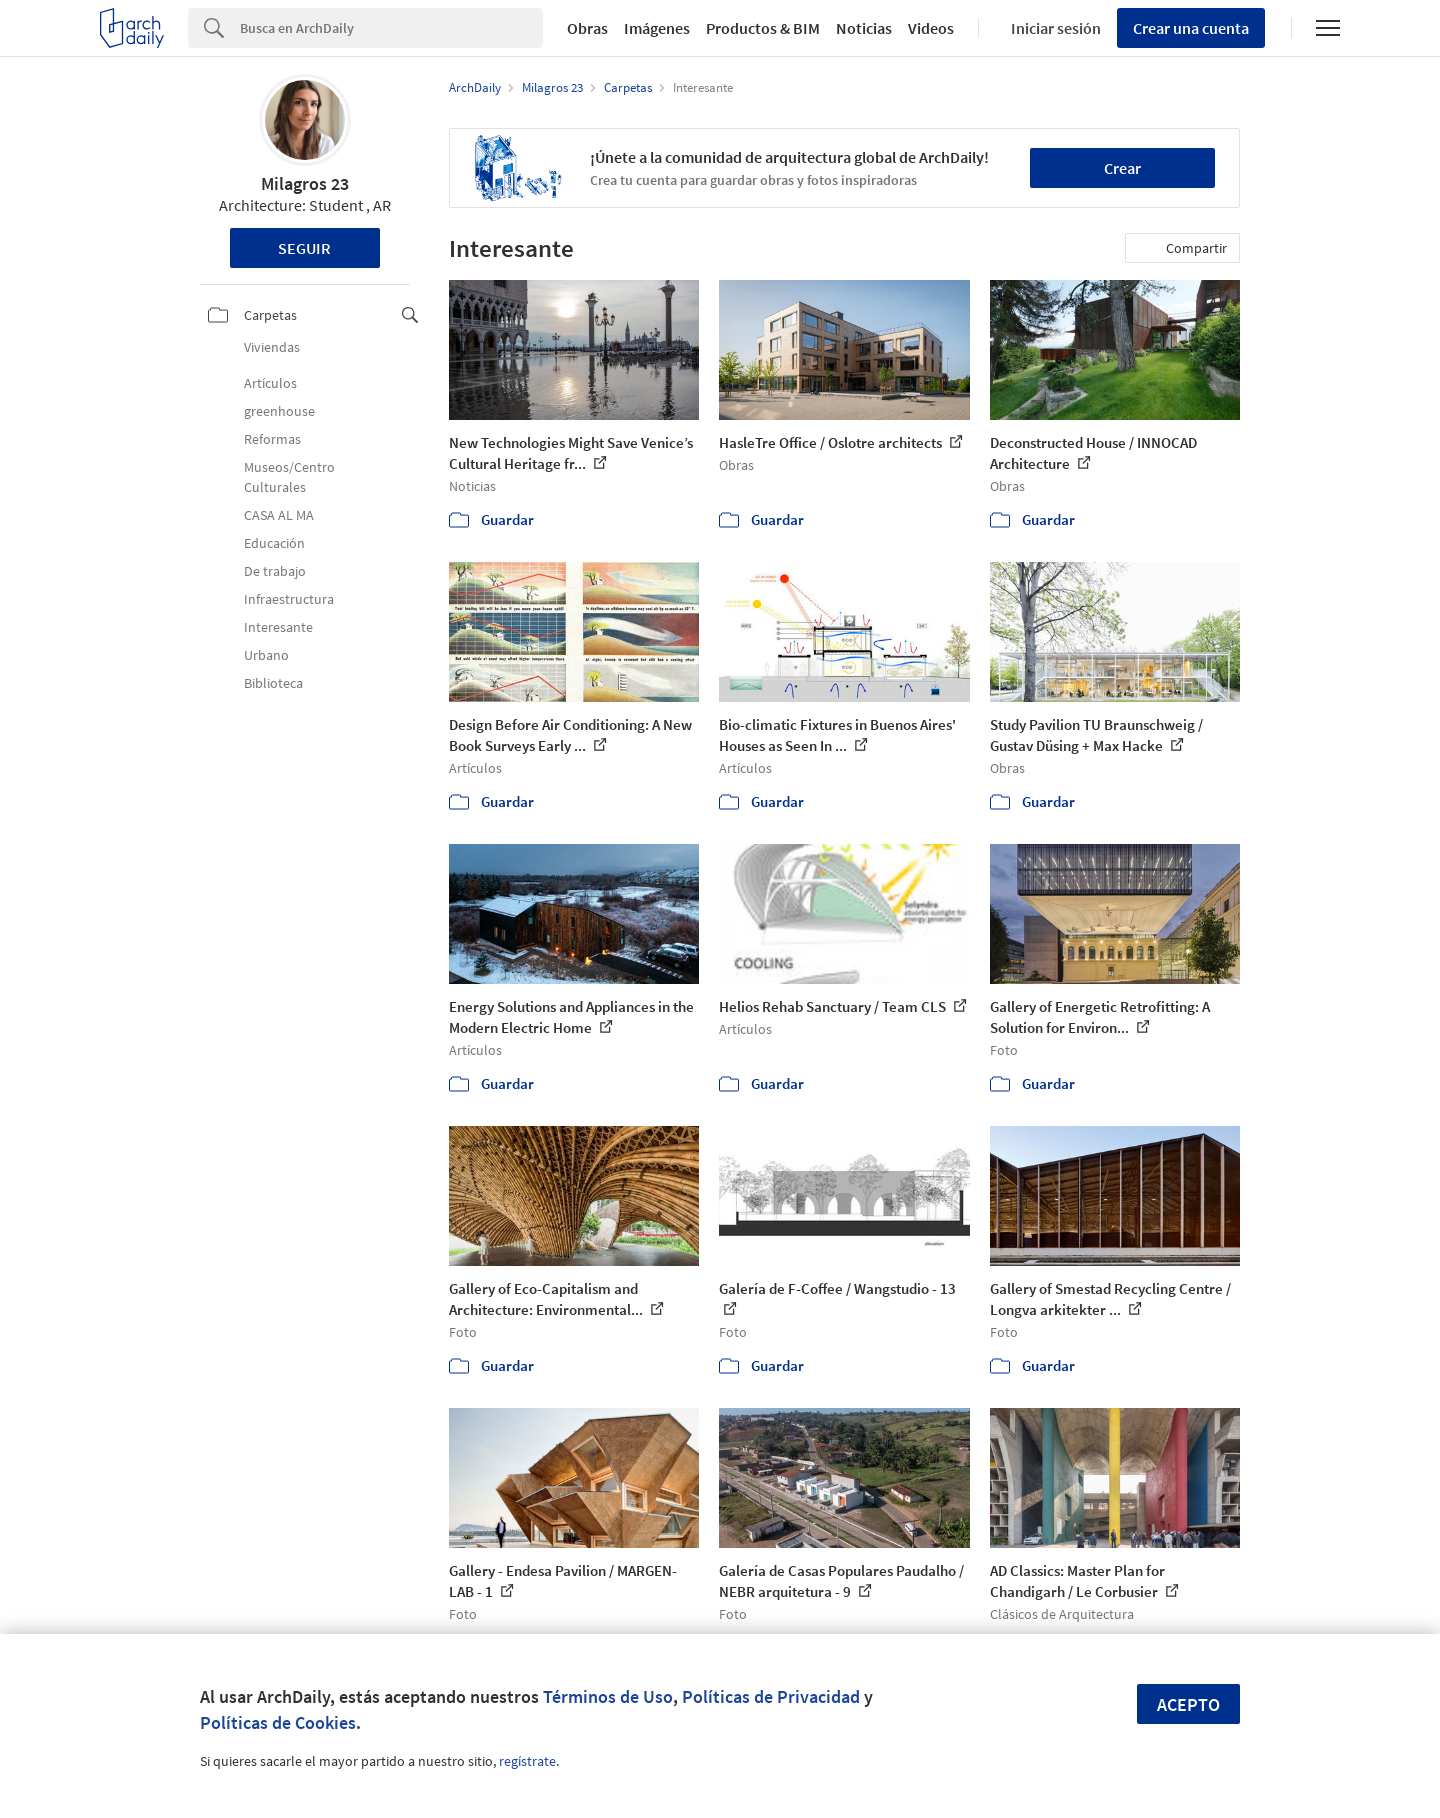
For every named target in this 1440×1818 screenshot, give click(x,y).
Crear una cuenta (1191, 28)
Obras (587, 28)
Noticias (864, 28)
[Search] (391, 28)
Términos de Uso (608, 1696)
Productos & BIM (763, 28)
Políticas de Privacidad (771, 1696)
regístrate (527, 1761)
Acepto (1188, 1704)
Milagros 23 (305, 183)
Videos (931, 28)
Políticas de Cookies (278, 1722)
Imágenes (657, 28)
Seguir (304, 248)
